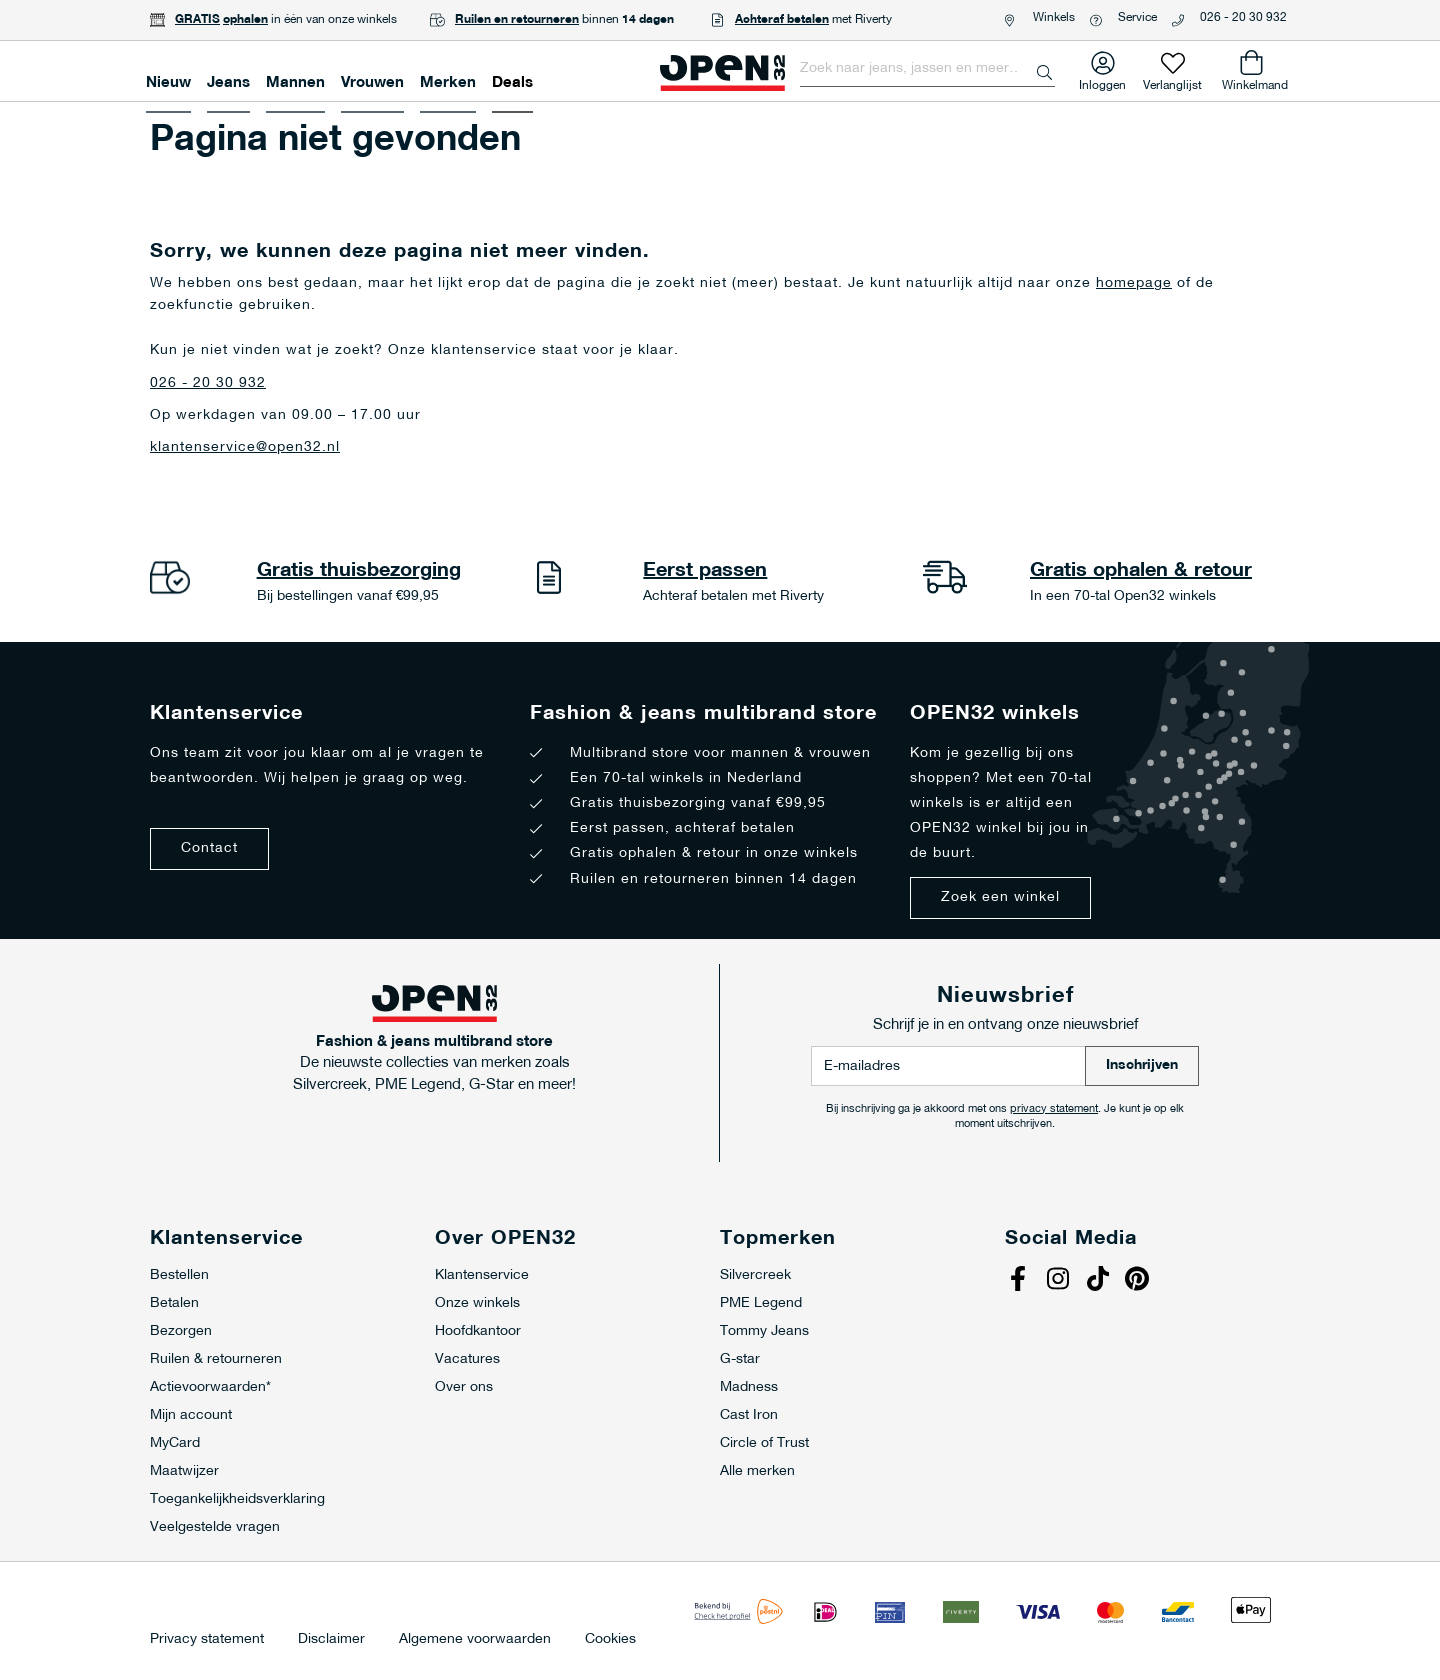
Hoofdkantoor (478, 1331)
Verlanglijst (1172, 81)
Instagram (1060, 1281)
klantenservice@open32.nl (245, 447)
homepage (1134, 283)
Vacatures (467, 1359)
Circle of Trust (764, 1443)
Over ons (464, 1387)
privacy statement (1054, 1109)
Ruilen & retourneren (216, 1359)
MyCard (175, 1443)
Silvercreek (755, 1275)
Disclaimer (331, 1640)
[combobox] (927, 69)
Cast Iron (749, 1415)
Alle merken (757, 1471)
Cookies (610, 1640)
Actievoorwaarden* (210, 1387)
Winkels (1054, 18)
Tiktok (1100, 1281)
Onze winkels (477, 1303)
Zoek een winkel (1000, 897)
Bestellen (179, 1275)
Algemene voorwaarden (475, 1640)
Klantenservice (482, 1275)
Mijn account (191, 1415)
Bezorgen (181, 1331)
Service (1137, 18)
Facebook (1020, 1281)
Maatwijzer (184, 1471)
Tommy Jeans (764, 1331)
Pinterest (1140, 1281)
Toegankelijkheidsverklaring (237, 1499)
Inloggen (1102, 81)
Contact (209, 848)
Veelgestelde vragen (215, 1527)
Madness (749, 1387)
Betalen (174, 1303)
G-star (740, 1359)
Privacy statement (207, 1640)
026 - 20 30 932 (1243, 18)
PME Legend (761, 1303)
